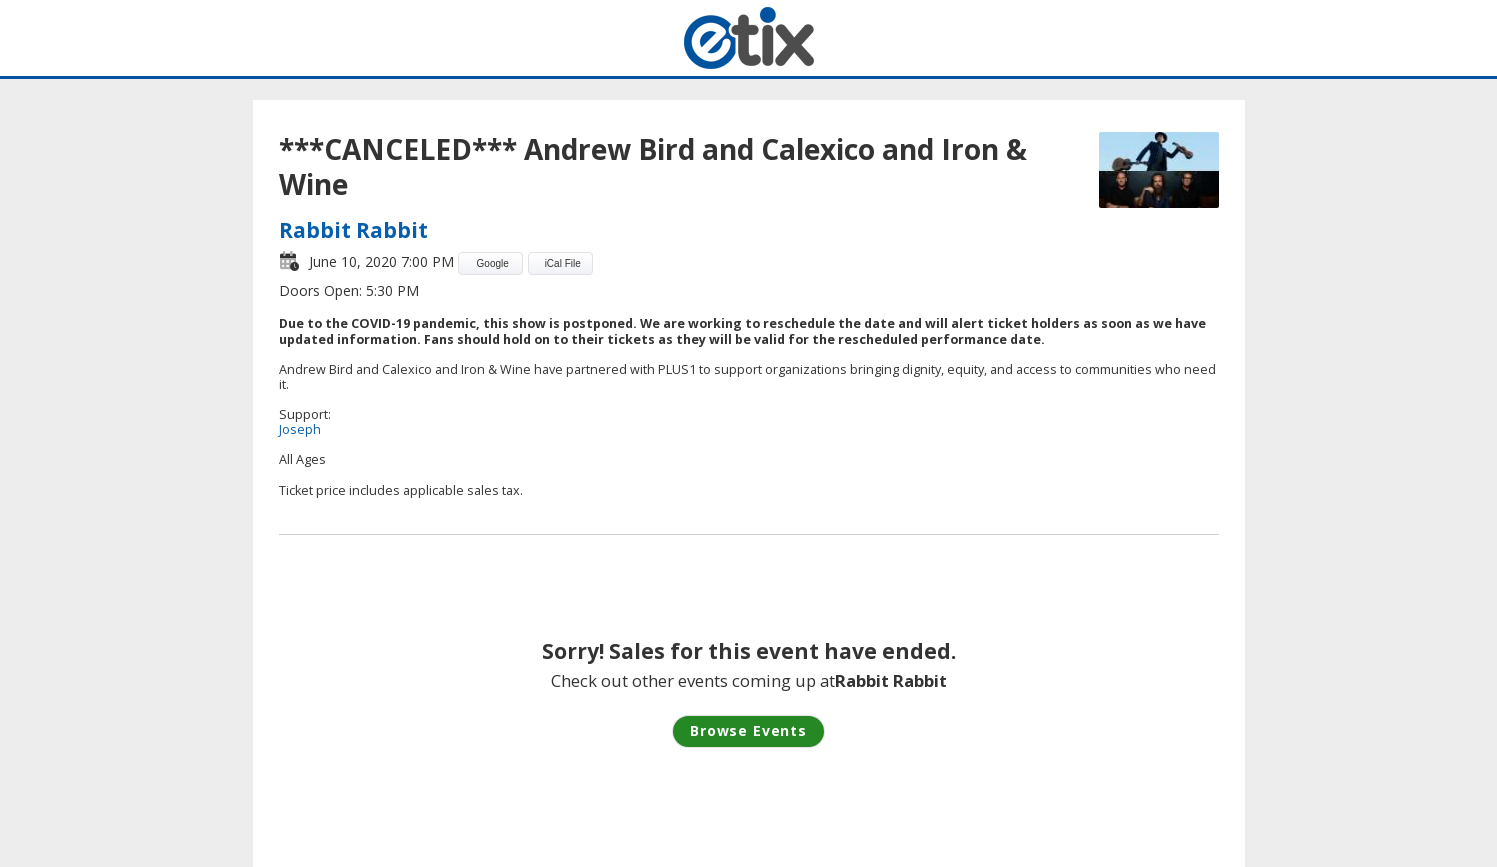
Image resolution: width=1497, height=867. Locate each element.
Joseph (300, 429)
